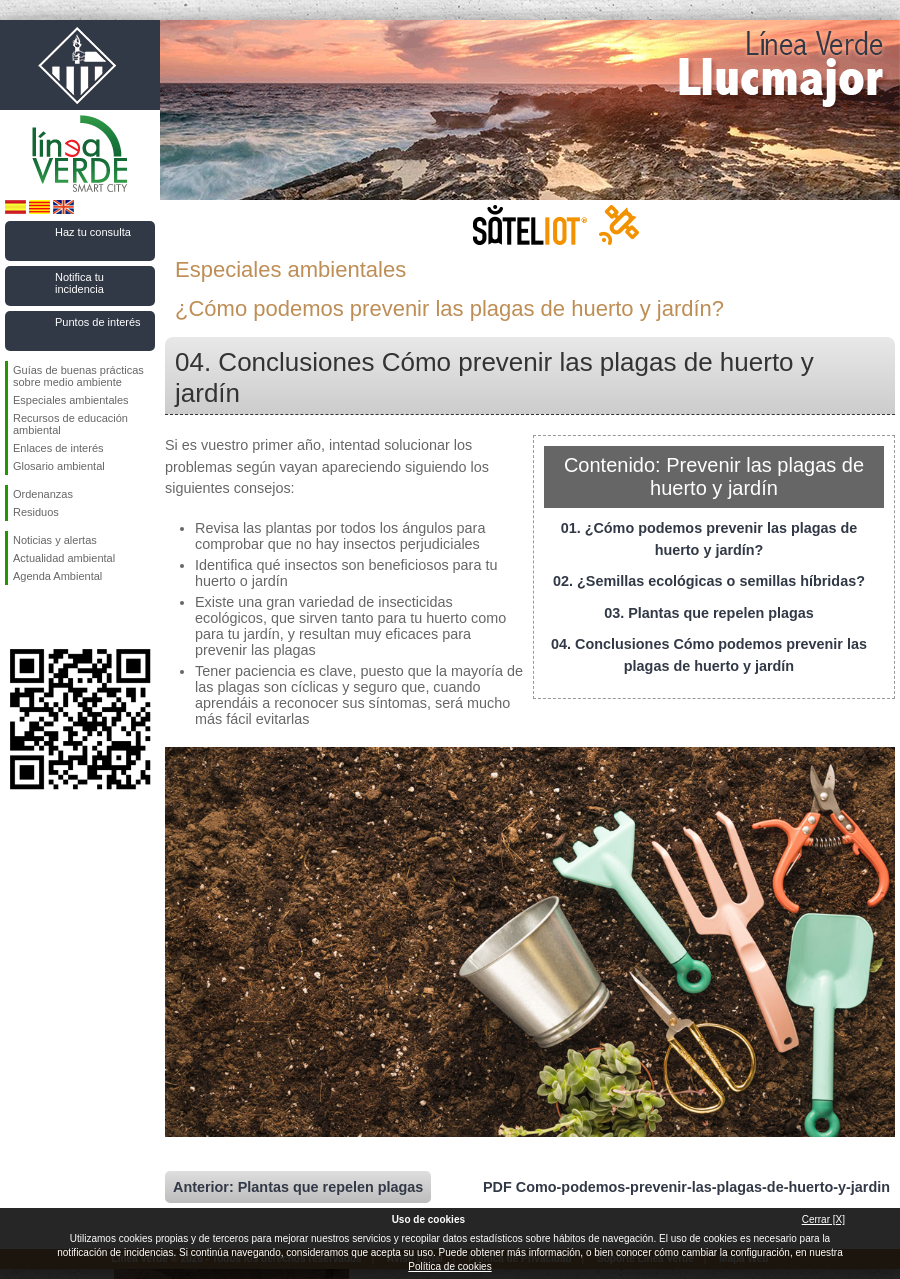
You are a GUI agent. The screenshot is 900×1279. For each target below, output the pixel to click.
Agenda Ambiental (57, 576)
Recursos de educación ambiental (70, 424)
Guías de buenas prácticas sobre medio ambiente (78, 376)
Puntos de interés (98, 322)
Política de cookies (449, 1266)
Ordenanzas (43, 494)
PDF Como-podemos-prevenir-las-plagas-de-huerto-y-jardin (686, 1187)
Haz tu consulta (93, 232)
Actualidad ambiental (64, 558)
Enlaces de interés (58, 448)
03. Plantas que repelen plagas (709, 613)
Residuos (36, 512)
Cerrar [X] (823, 1219)
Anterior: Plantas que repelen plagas (298, 1187)
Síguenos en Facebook (17, 617)
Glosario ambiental (59, 466)
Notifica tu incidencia (79, 283)
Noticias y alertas (55, 540)
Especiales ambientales (71, 400)
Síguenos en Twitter (50, 617)
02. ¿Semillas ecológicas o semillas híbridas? (709, 581)
